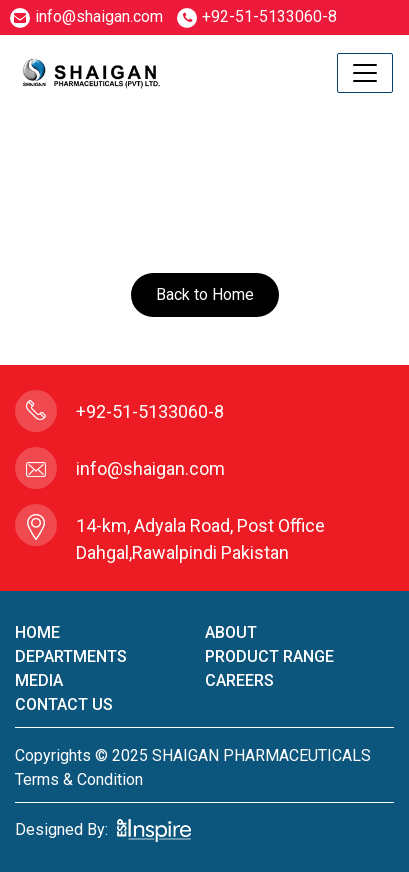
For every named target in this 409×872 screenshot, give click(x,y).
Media (39, 680)
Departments (71, 656)
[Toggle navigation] (365, 73)
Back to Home (205, 294)
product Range (269, 656)
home (37, 632)
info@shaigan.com (86, 16)
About (231, 632)
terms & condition (79, 779)
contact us (64, 704)
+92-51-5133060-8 (257, 16)
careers (239, 680)
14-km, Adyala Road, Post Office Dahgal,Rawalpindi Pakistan (200, 539)
